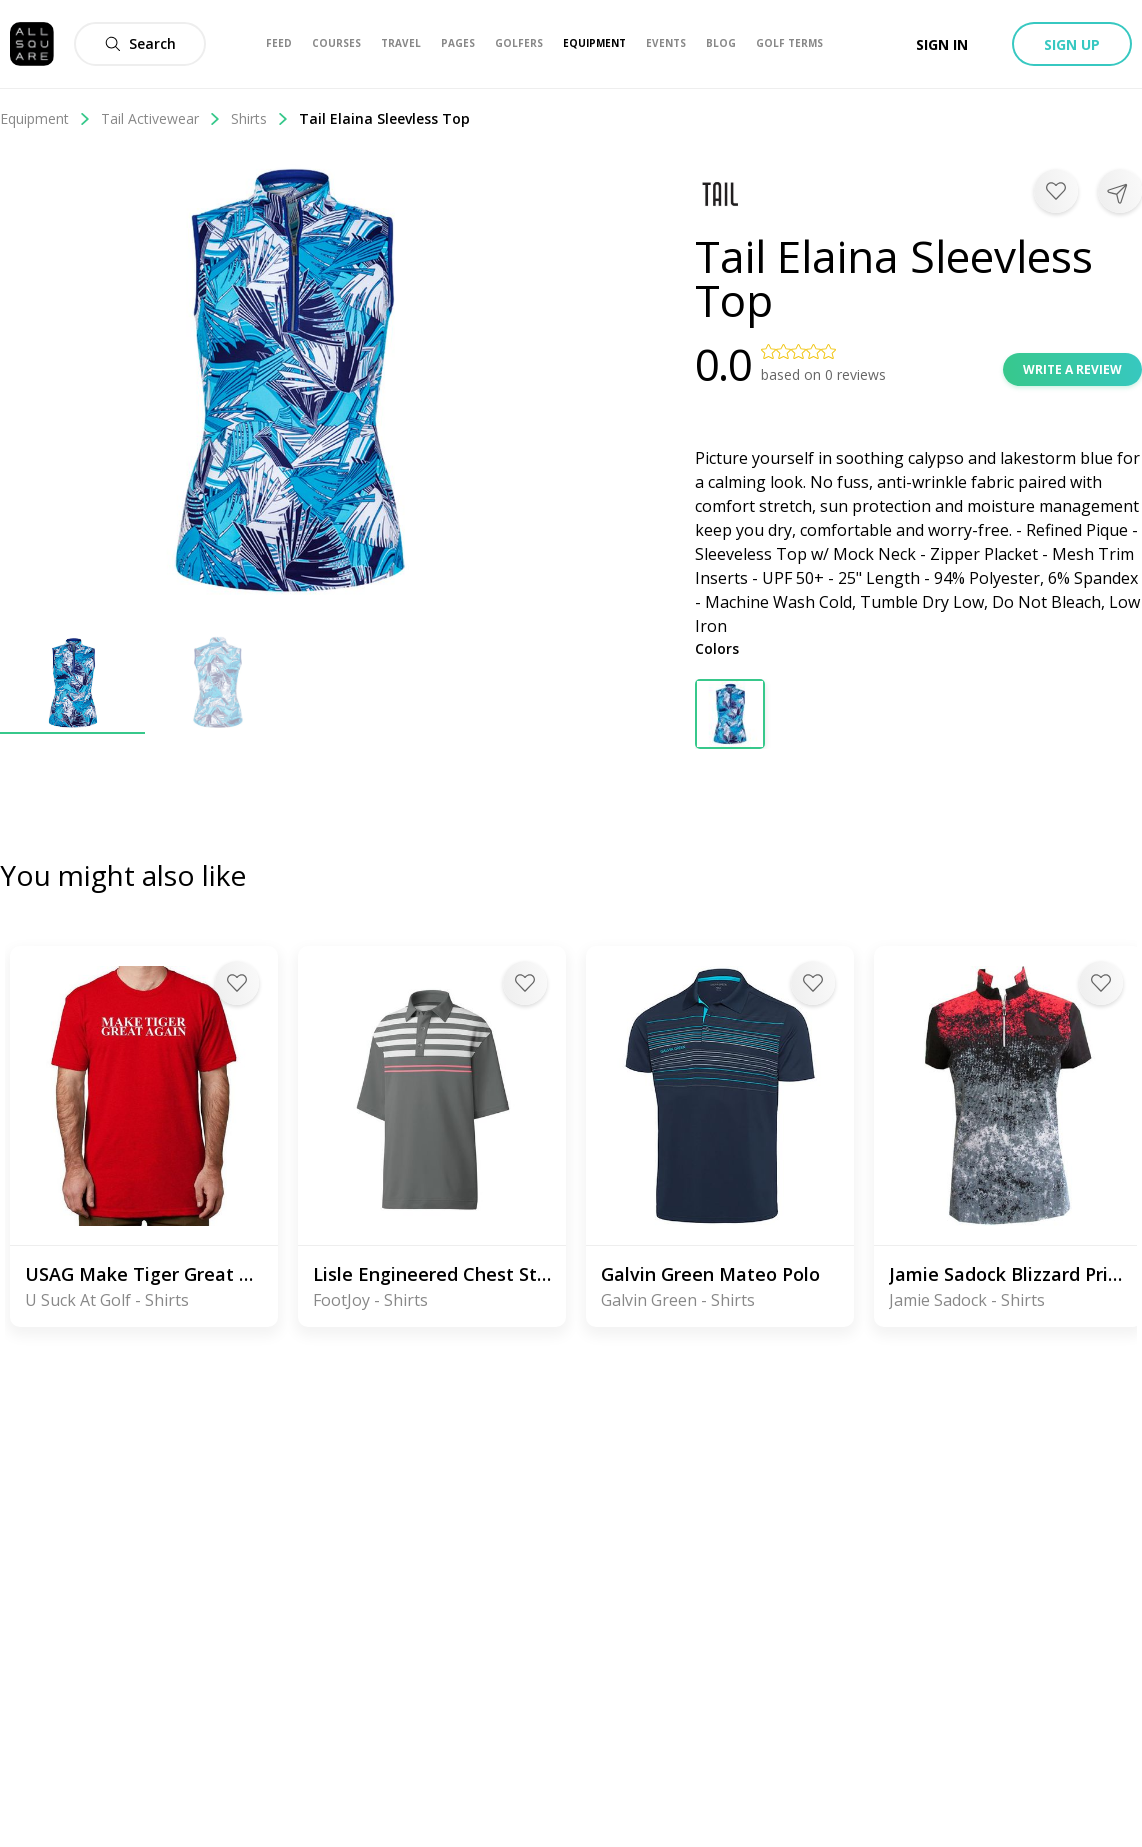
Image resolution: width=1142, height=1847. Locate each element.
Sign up (1072, 44)
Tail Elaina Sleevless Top (384, 118)
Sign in (942, 44)
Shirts (260, 118)
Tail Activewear (161, 118)
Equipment (45, 118)
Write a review (1072, 369)
